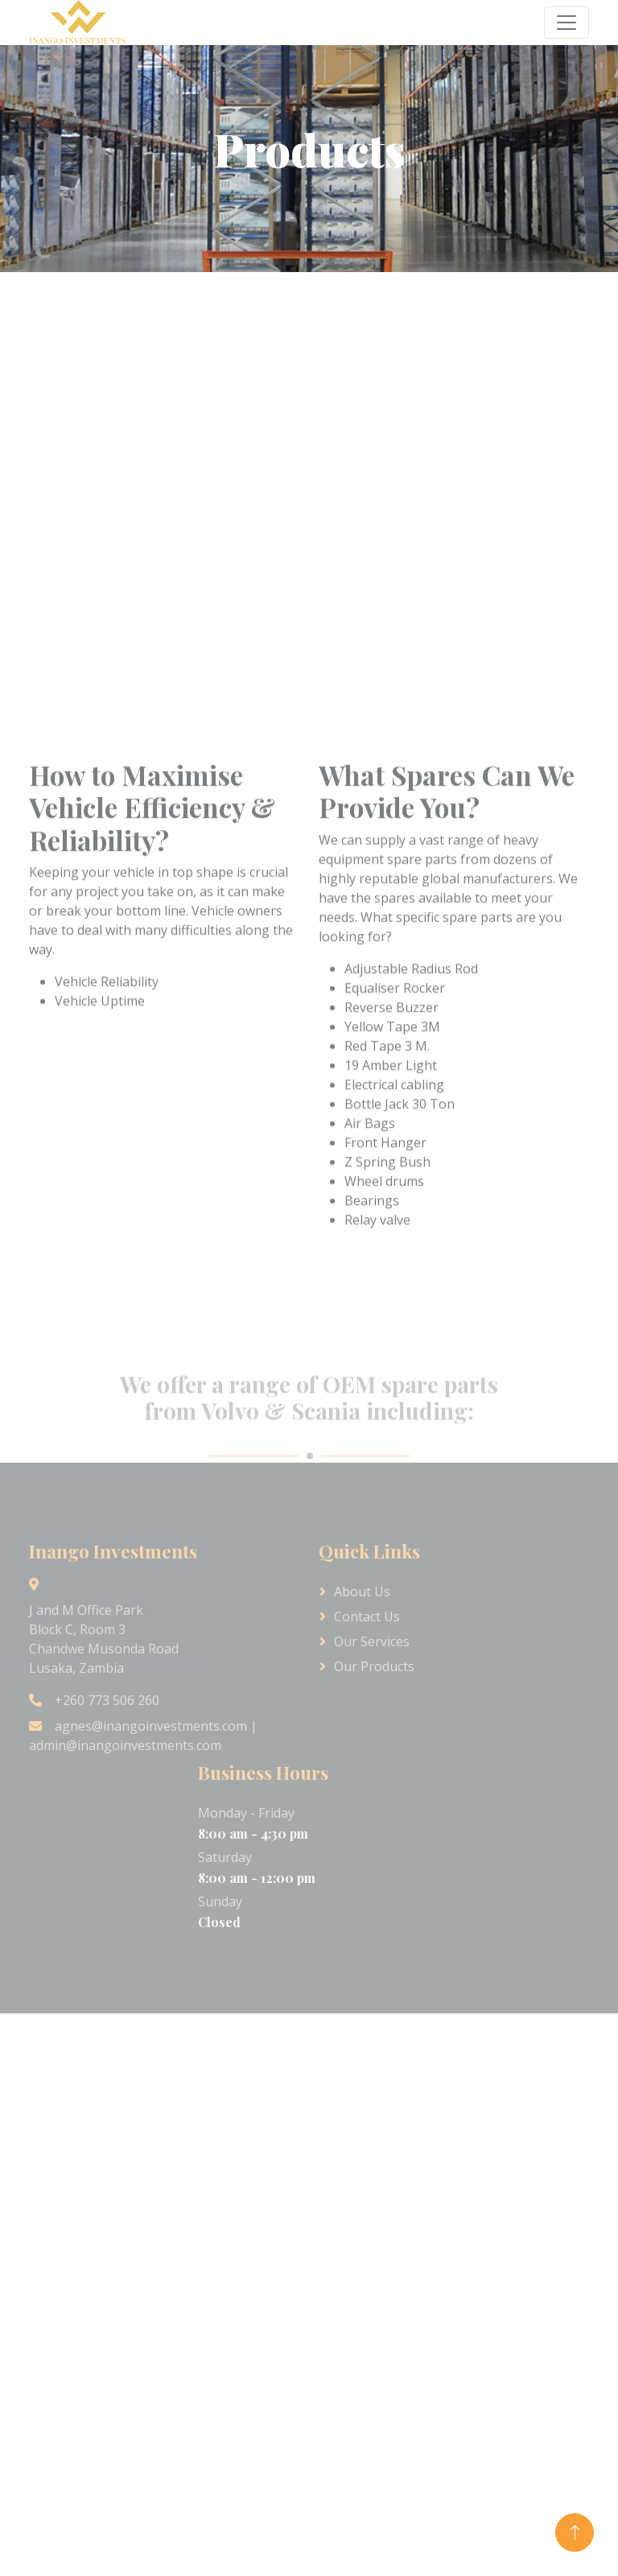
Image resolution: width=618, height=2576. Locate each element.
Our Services (372, 1641)
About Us (362, 1591)
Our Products (374, 1666)
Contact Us (367, 1616)
